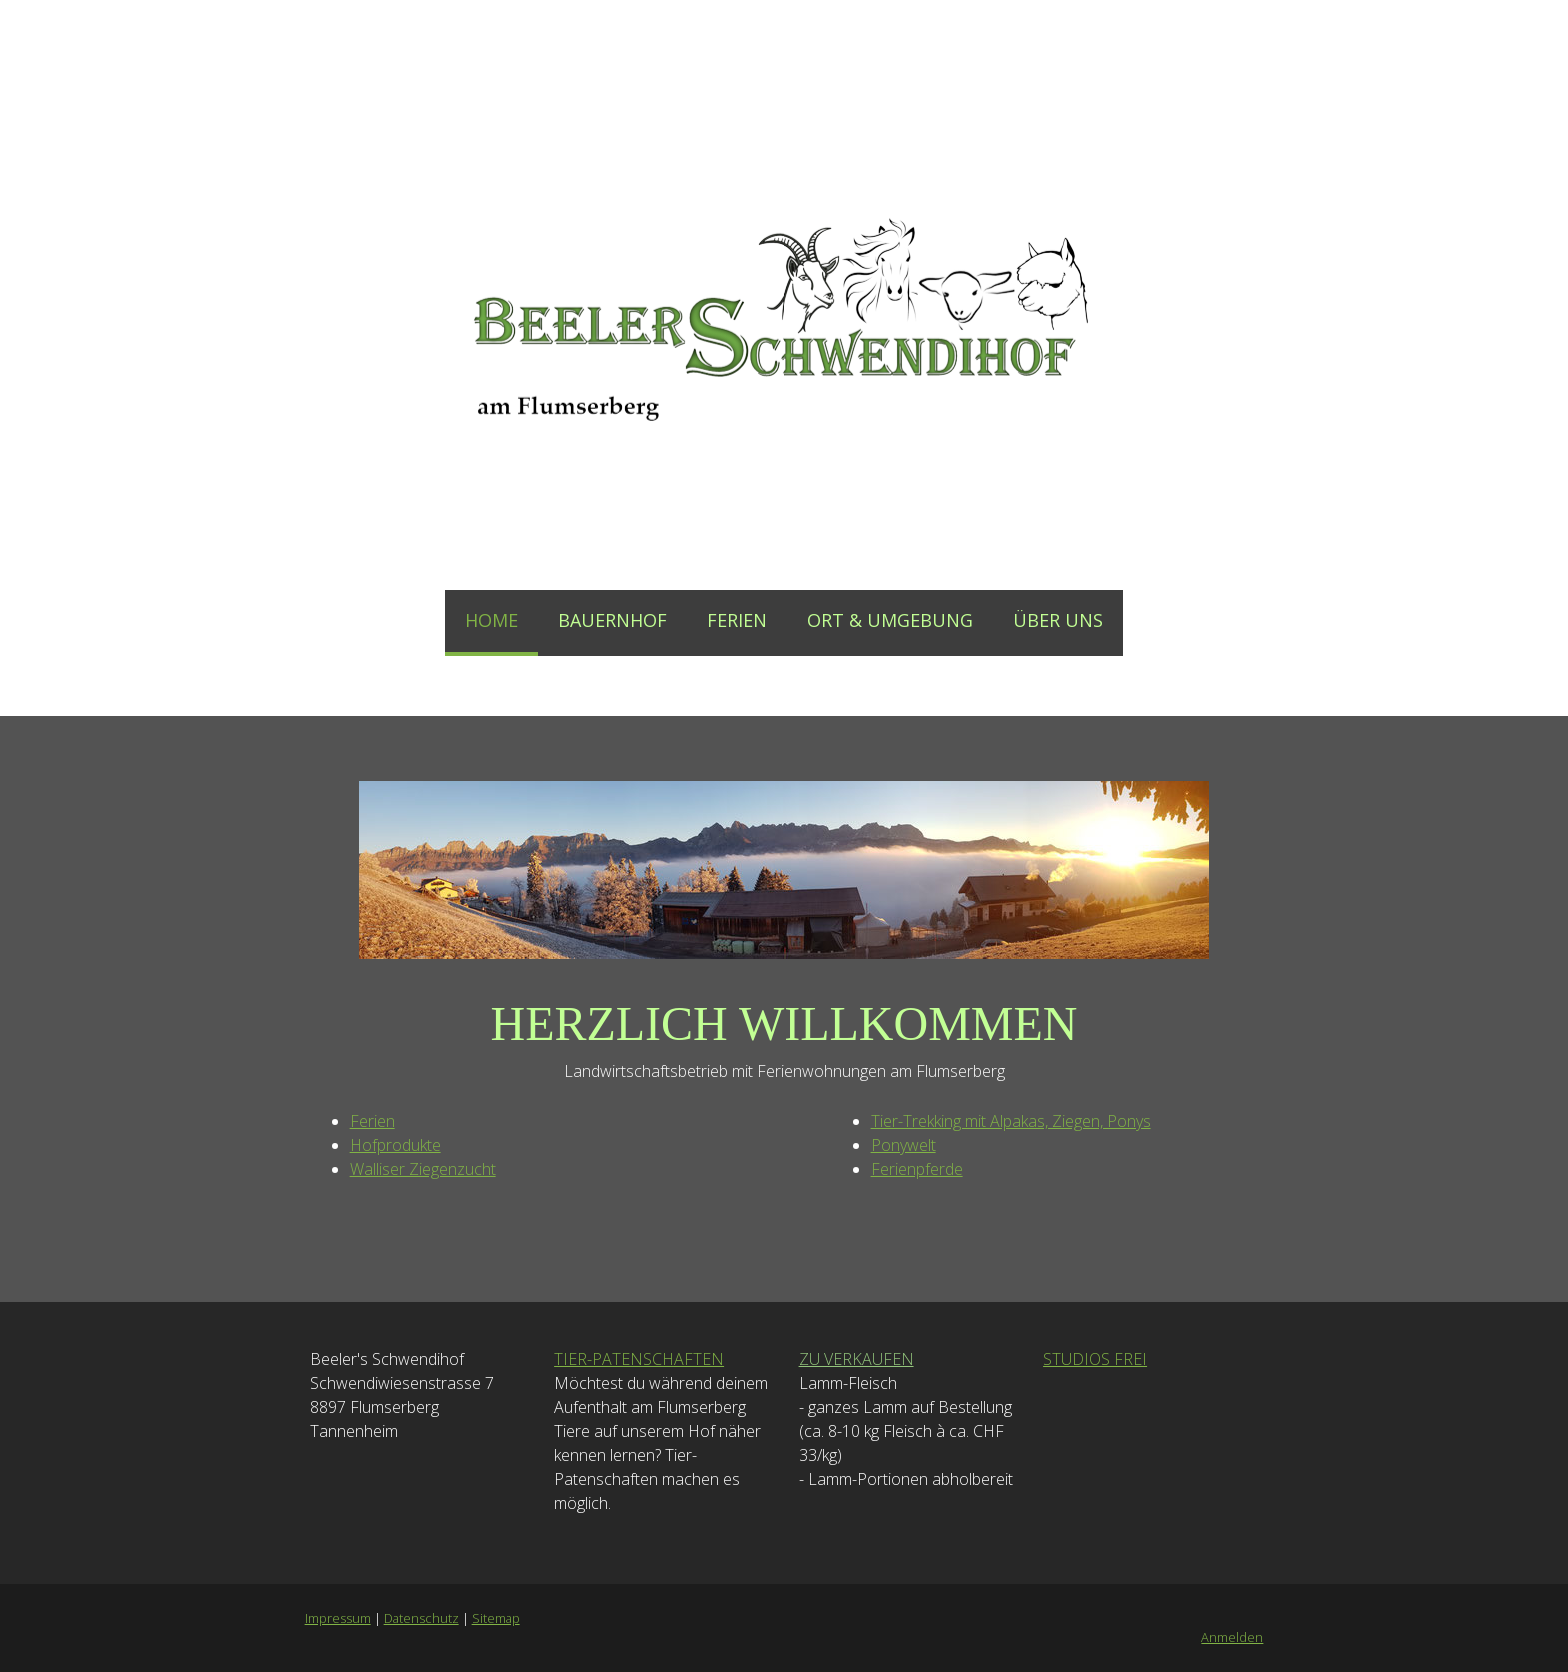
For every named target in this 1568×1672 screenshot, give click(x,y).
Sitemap (495, 1618)
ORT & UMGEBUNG (890, 620)
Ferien (371, 1121)
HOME (491, 620)
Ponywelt (903, 1145)
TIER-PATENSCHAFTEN (639, 1359)
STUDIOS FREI (1095, 1359)
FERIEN (737, 620)
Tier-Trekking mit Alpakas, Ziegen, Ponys (1011, 1121)
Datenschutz (420, 1618)
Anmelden (1233, 1637)
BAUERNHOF (612, 620)
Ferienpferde (917, 1169)
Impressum (337, 1618)
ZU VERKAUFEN (856, 1359)
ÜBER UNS (1058, 620)
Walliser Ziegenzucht (422, 1169)
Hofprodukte (394, 1145)
